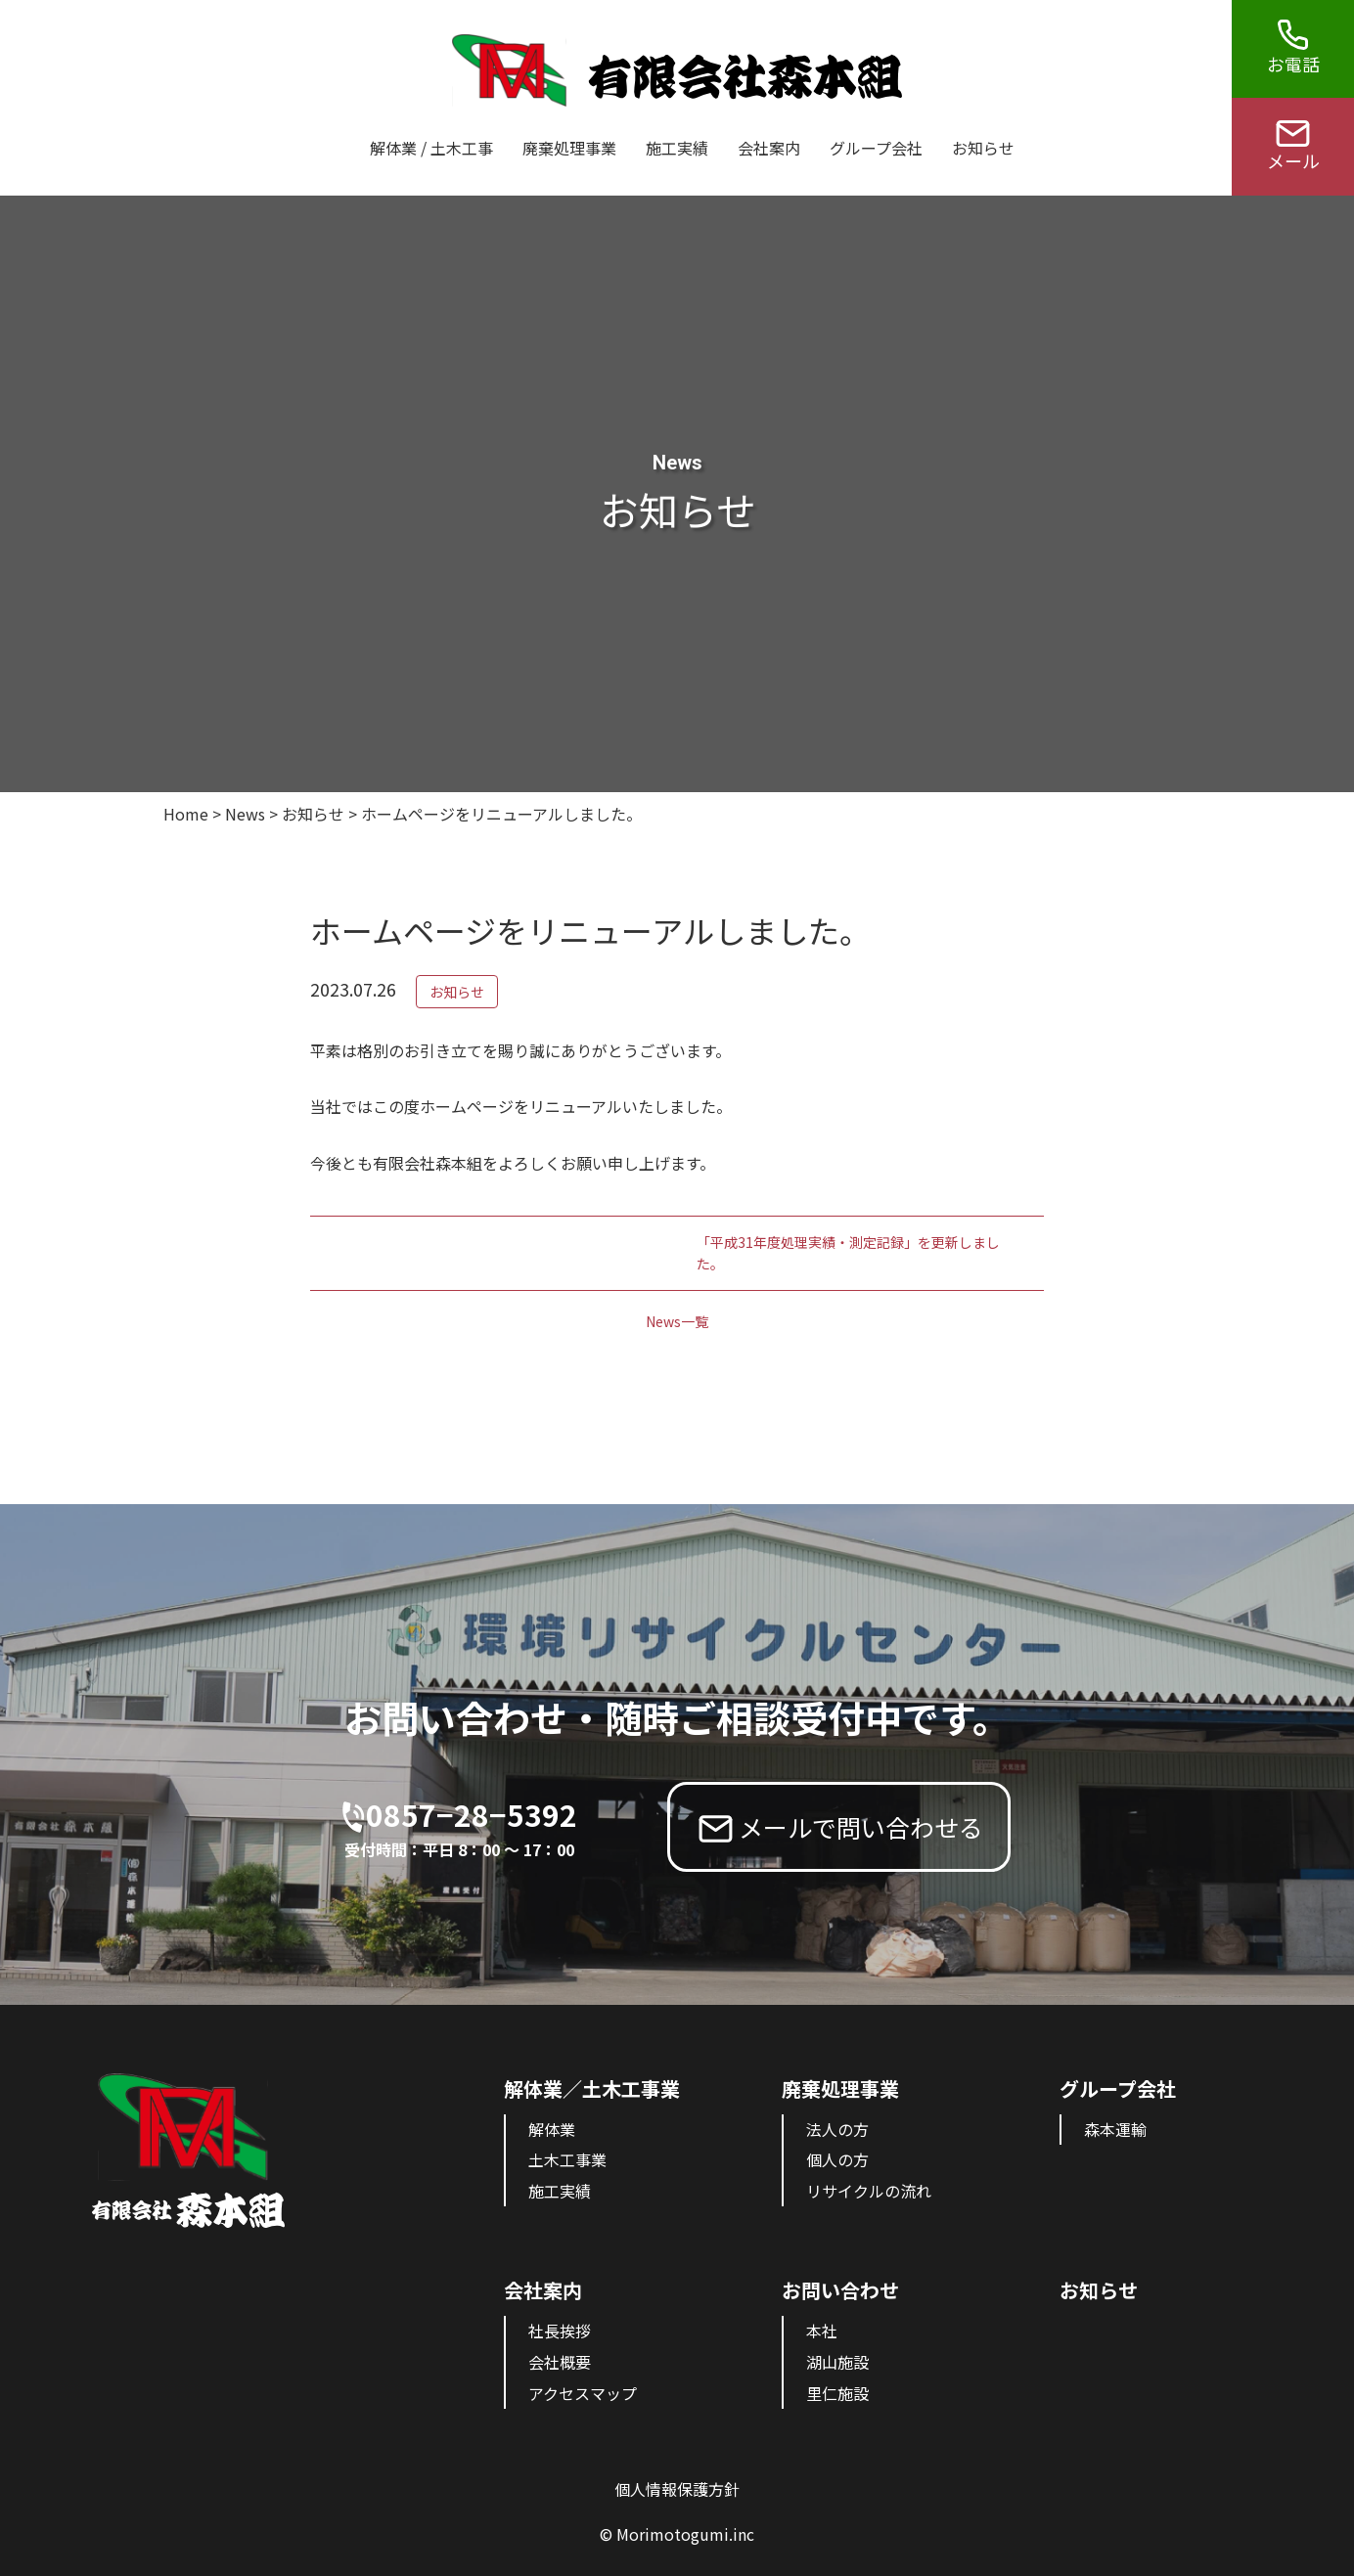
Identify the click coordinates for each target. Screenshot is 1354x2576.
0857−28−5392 (471, 1828)
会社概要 (559, 2362)
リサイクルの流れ (868, 2190)
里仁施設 (837, 2393)
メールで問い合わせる (861, 1826)
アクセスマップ (582, 2393)
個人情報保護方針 (677, 2489)
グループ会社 (876, 147)
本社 (821, 2330)
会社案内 (769, 147)
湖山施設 (837, 2362)
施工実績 (677, 147)
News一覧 (677, 1321)
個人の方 (837, 2159)
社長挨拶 (559, 2330)
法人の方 (837, 2129)
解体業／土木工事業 (592, 2088)
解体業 (551, 2129)
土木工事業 (567, 2159)
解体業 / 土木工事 (431, 147)
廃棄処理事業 (569, 147)
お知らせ (983, 147)
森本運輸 (1115, 2129)
